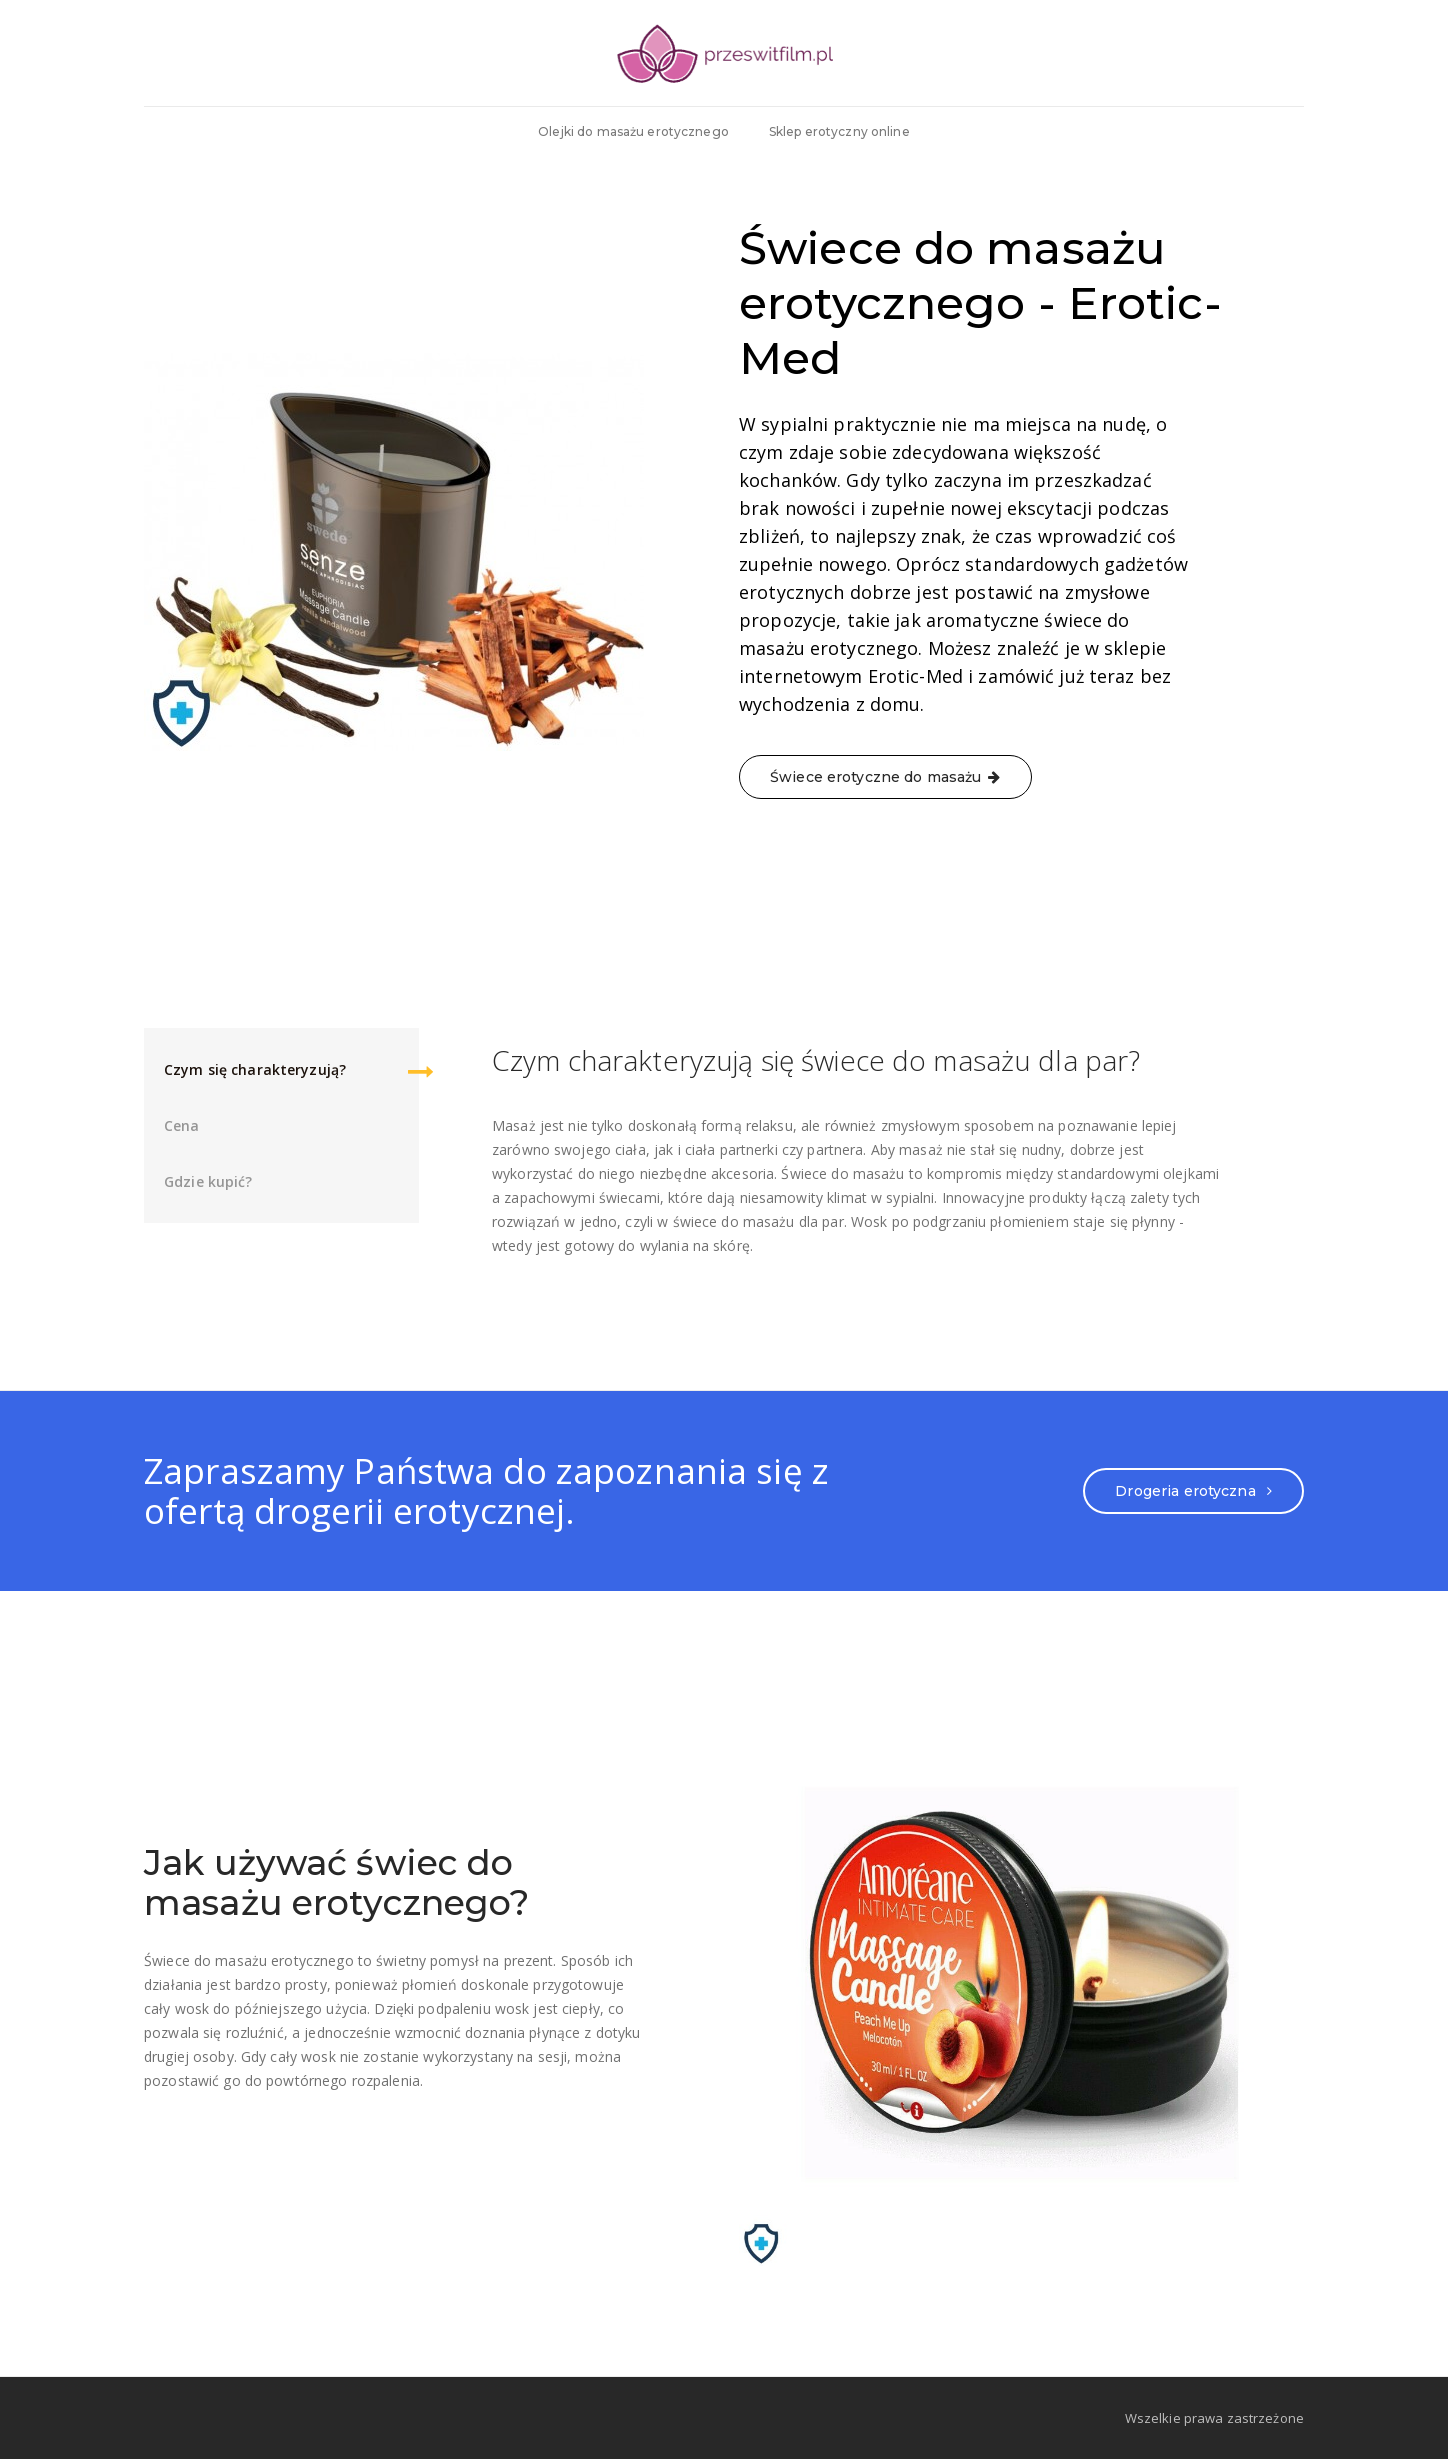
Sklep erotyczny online (839, 131)
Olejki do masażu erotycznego (633, 131)
